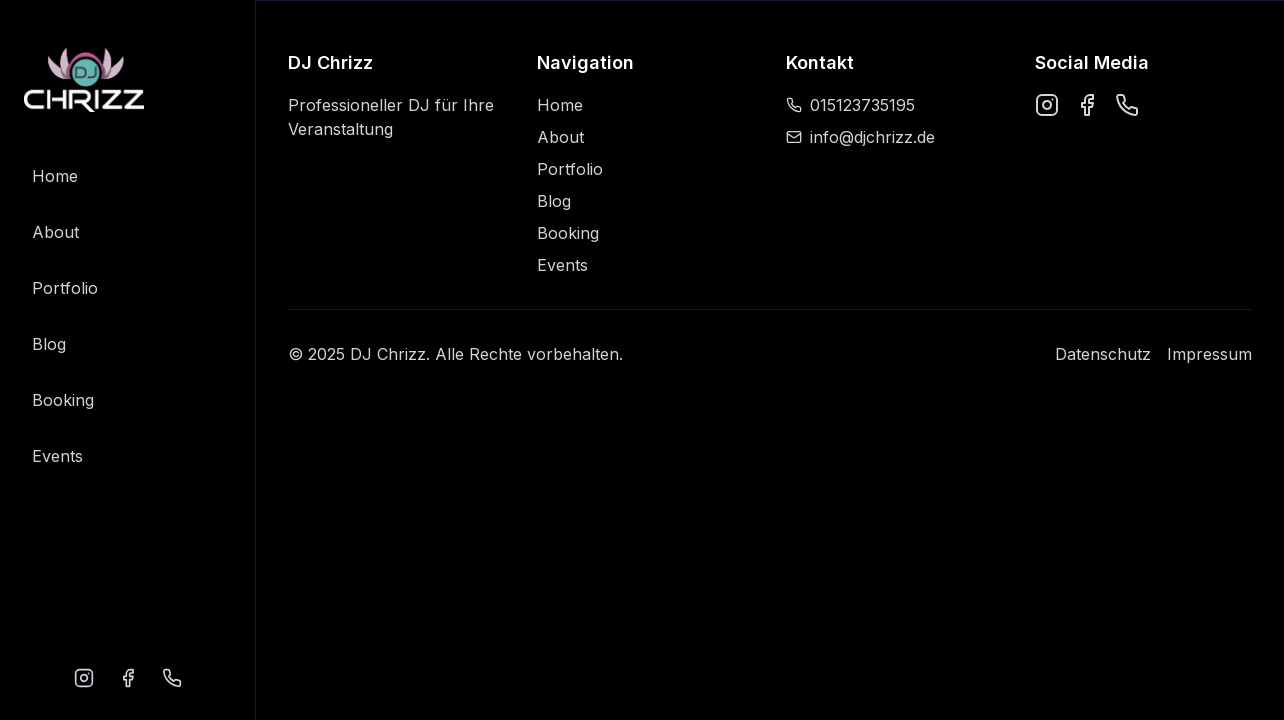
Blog (49, 344)
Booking (63, 400)
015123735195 (850, 105)
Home (55, 176)
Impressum (1209, 354)
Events (57, 456)
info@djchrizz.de (860, 137)
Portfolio (65, 288)
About (55, 232)
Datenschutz (1103, 354)
